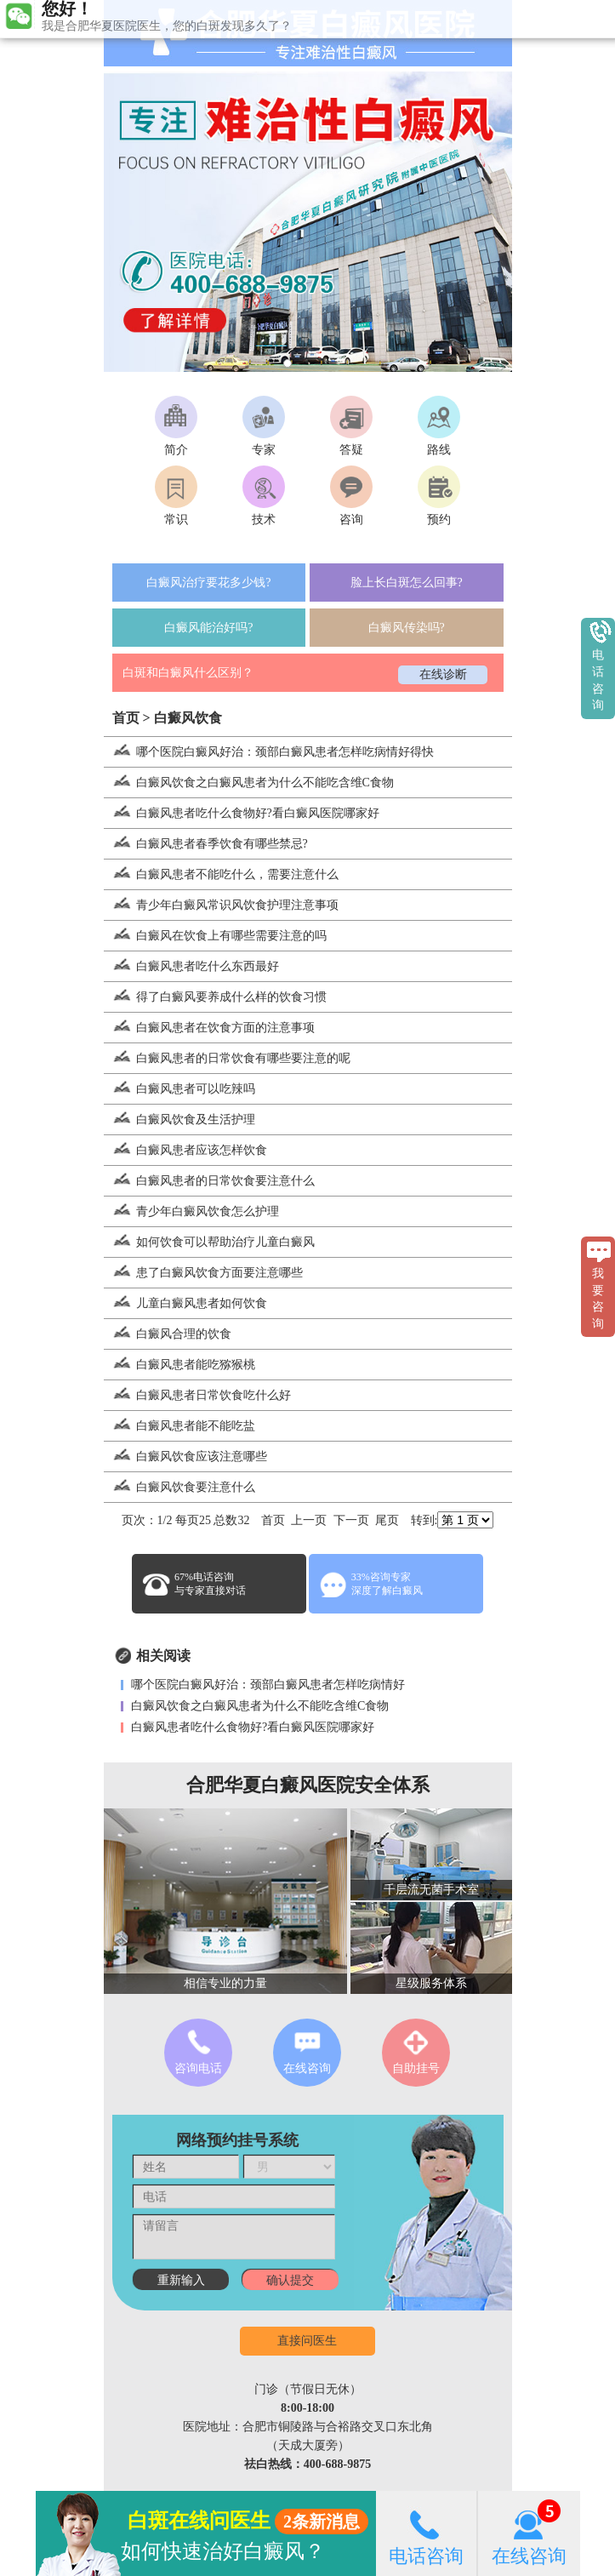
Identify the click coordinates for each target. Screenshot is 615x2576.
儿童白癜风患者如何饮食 (185, 1303)
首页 (126, 718)
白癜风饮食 (188, 718)
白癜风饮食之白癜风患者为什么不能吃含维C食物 (249, 782)
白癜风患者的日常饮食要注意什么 (209, 1180)
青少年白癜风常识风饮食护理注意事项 (221, 905)
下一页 (351, 1520)
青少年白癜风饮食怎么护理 (191, 1211)
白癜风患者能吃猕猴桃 (179, 1364)
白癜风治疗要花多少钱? (208, 582)
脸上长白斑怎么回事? (406, 582)
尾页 (387, 1520)
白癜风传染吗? (406, 627)
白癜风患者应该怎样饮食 (185, 1150)
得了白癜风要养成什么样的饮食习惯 (215, 997)
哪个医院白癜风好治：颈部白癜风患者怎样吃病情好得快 (269, 751)
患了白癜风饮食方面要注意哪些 (203, 1272)
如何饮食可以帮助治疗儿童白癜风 (209, 1242)
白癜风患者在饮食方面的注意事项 (209, 1027)
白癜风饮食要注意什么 (179, 1487)
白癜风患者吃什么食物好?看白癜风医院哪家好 (241, 813)
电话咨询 (426, 2533)
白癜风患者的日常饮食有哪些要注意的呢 (227, 1058)
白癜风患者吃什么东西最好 (191, 966)
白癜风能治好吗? (208, 627)
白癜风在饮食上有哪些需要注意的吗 (215, 935)
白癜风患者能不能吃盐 (179, 1425)
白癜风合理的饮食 (167, 1334)
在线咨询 (529, 2533)
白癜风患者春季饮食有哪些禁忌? (206, 843)
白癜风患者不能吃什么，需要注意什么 (221, 874)
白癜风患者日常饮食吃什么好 (197, 1395)
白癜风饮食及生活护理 (179, 1119)
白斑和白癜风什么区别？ (187, 672)
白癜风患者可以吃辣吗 (179, 1088)
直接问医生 (307, 2340)
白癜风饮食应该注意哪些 (185, 1456)
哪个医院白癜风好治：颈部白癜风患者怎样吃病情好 (267, 1684)
